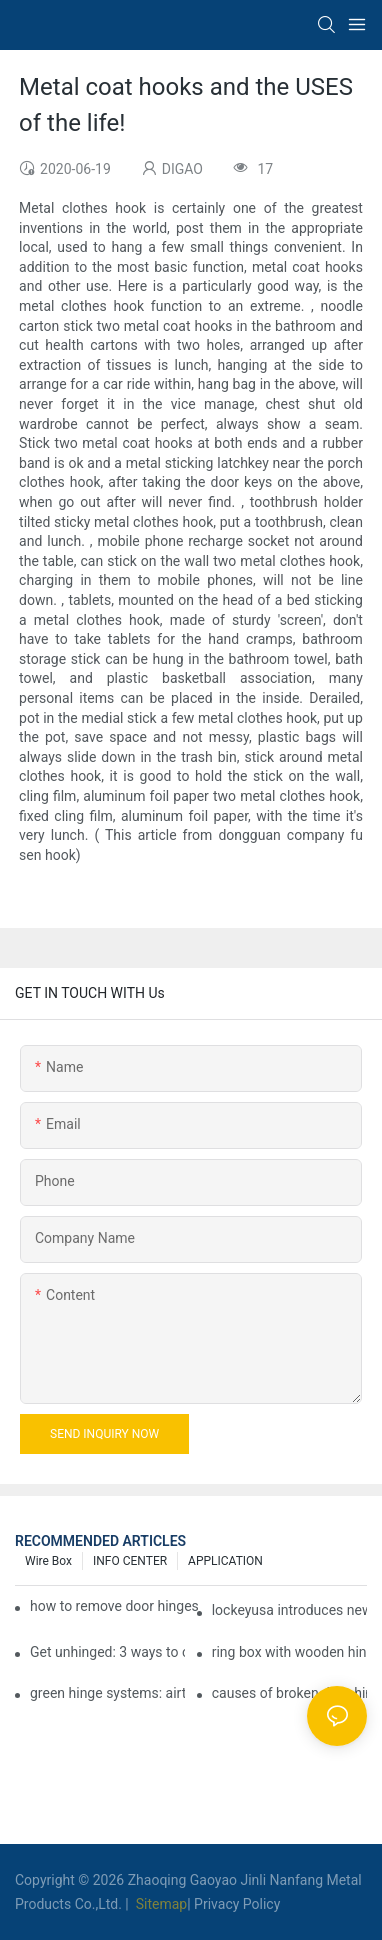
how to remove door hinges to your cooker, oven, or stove (114, 1606)
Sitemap (159, 1904)
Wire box (48, 1561)
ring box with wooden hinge (289, 1652)
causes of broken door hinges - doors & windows (289, 1693)
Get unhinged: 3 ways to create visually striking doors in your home (107, 1652)
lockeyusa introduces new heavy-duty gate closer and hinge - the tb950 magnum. (289, 1610)
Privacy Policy (237, 1904)
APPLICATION (225, 1561)
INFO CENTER (130, 1561)
